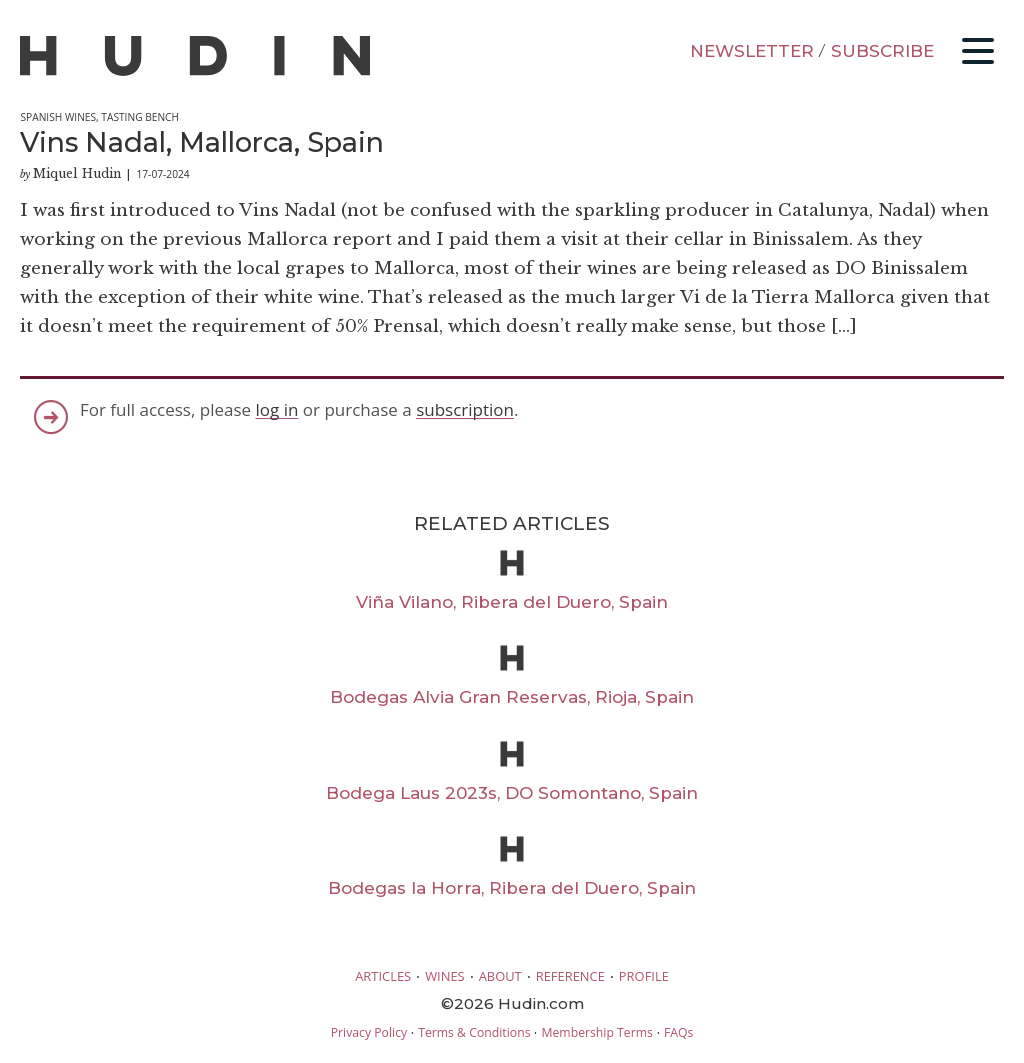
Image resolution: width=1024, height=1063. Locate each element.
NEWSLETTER (752, 51)
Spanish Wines (58, 117)
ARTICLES (383, 976)
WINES (445, 976)
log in (277, 409)
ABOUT (500, 976)
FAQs (678, 1032)
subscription (465, 409)
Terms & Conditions (474, 1032)
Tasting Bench (140, 117)
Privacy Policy (369, 1032)
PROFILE (644, 976)
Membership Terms (596, 1032)
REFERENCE (570, 976)
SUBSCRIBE (882, 51)
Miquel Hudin (77, 173)
